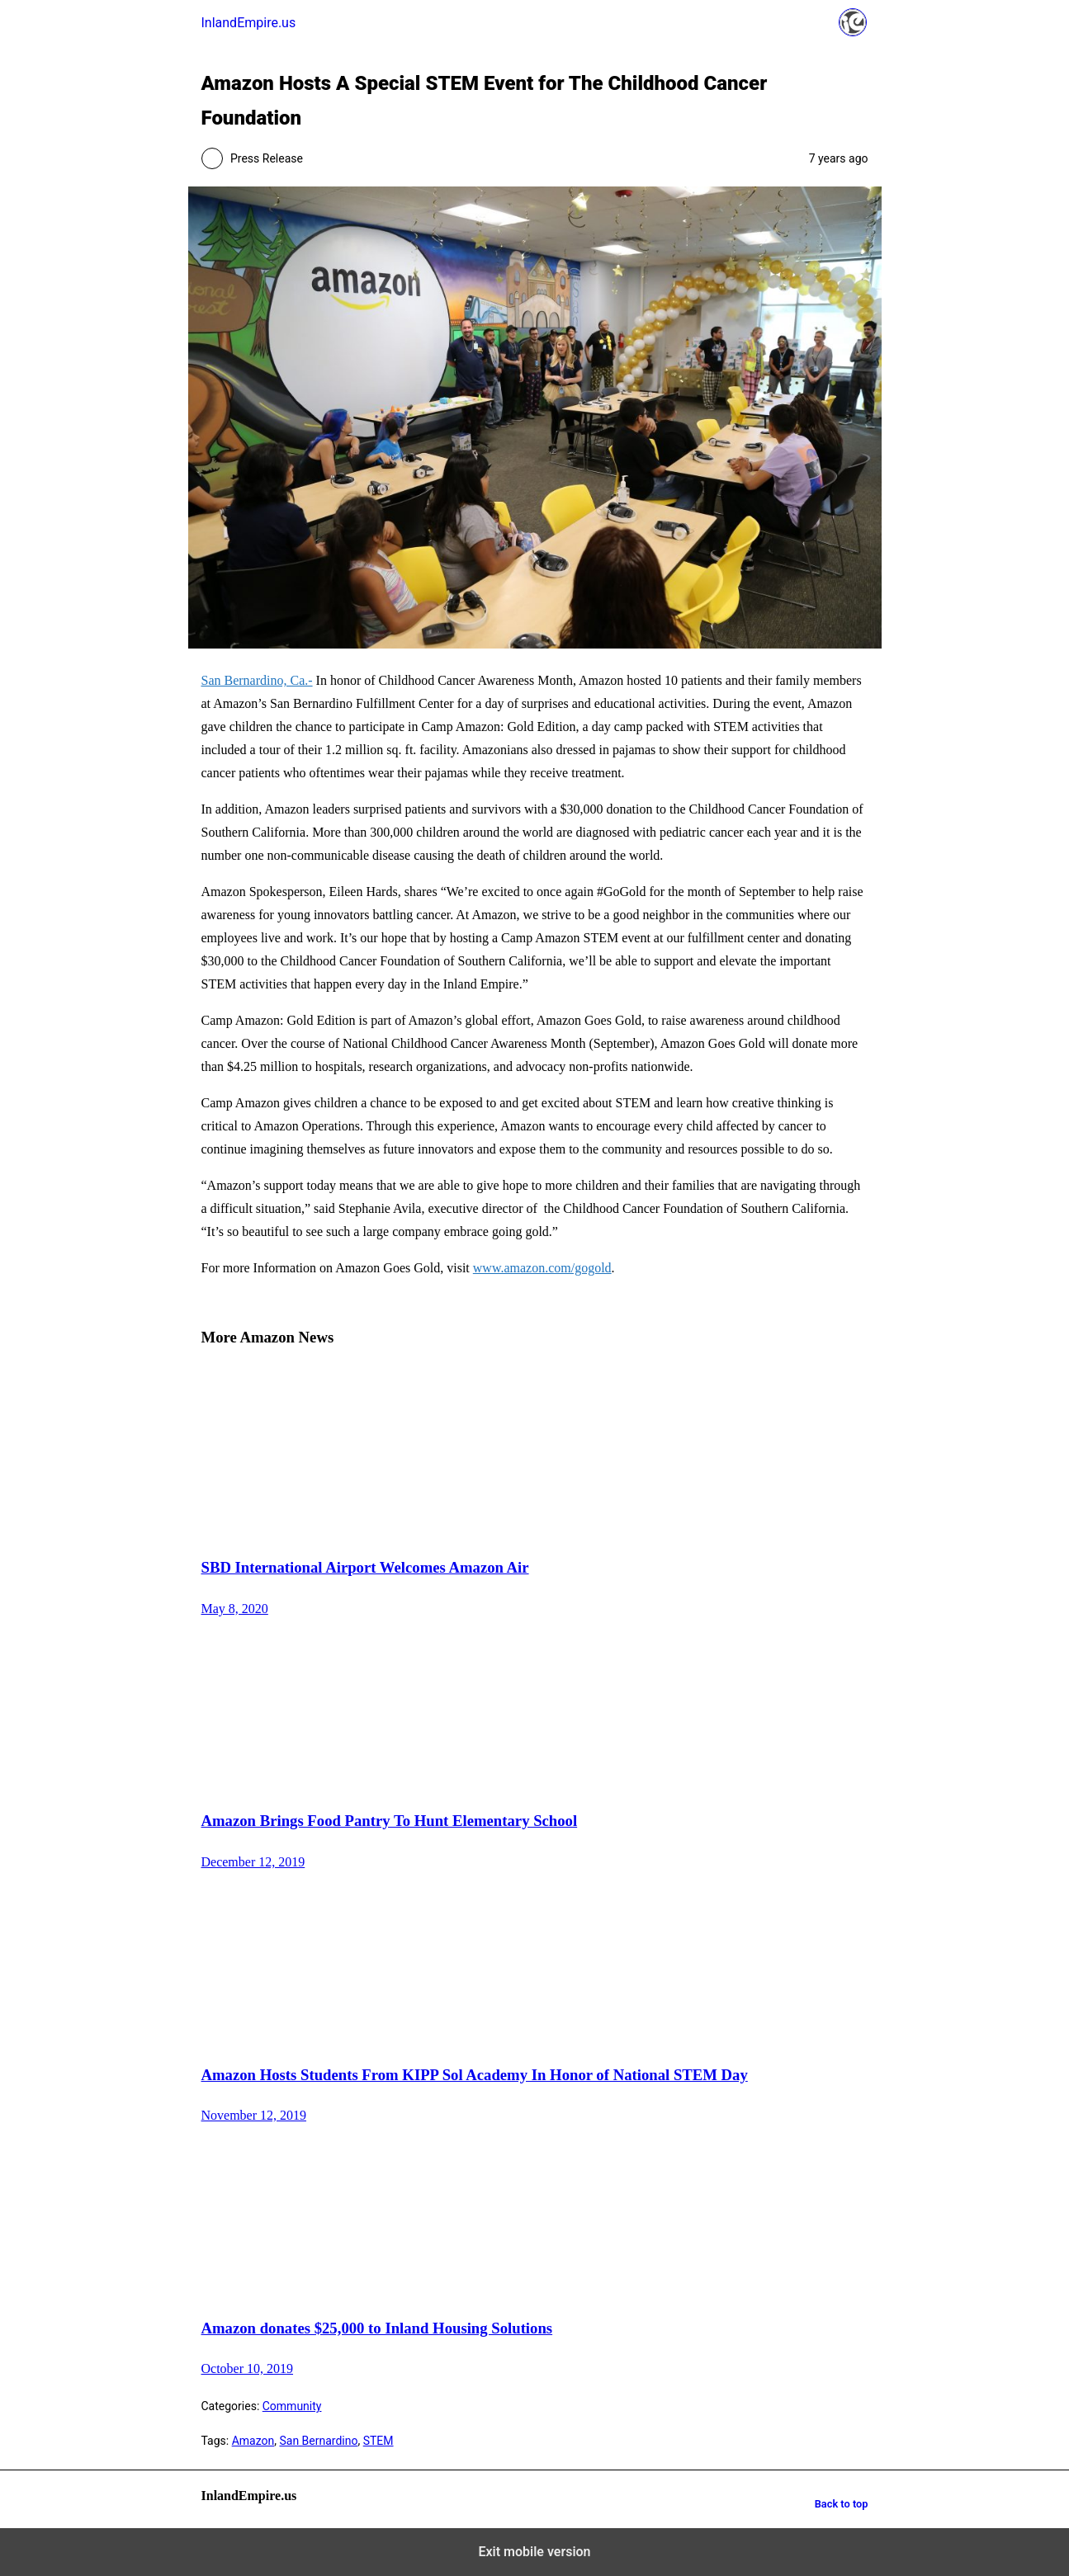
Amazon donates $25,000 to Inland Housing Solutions (377, 2328)
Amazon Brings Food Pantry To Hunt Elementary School (389, 1820)
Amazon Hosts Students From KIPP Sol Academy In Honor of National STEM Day (474, 2074)
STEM (378, 2440)
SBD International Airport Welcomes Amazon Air (365, 1567)
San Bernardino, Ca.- (257, 680)
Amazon (253, 2440)
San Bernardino (318, 2440)
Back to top (841, 2504)
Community (292, 2406)
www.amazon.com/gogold (542, 1268)
